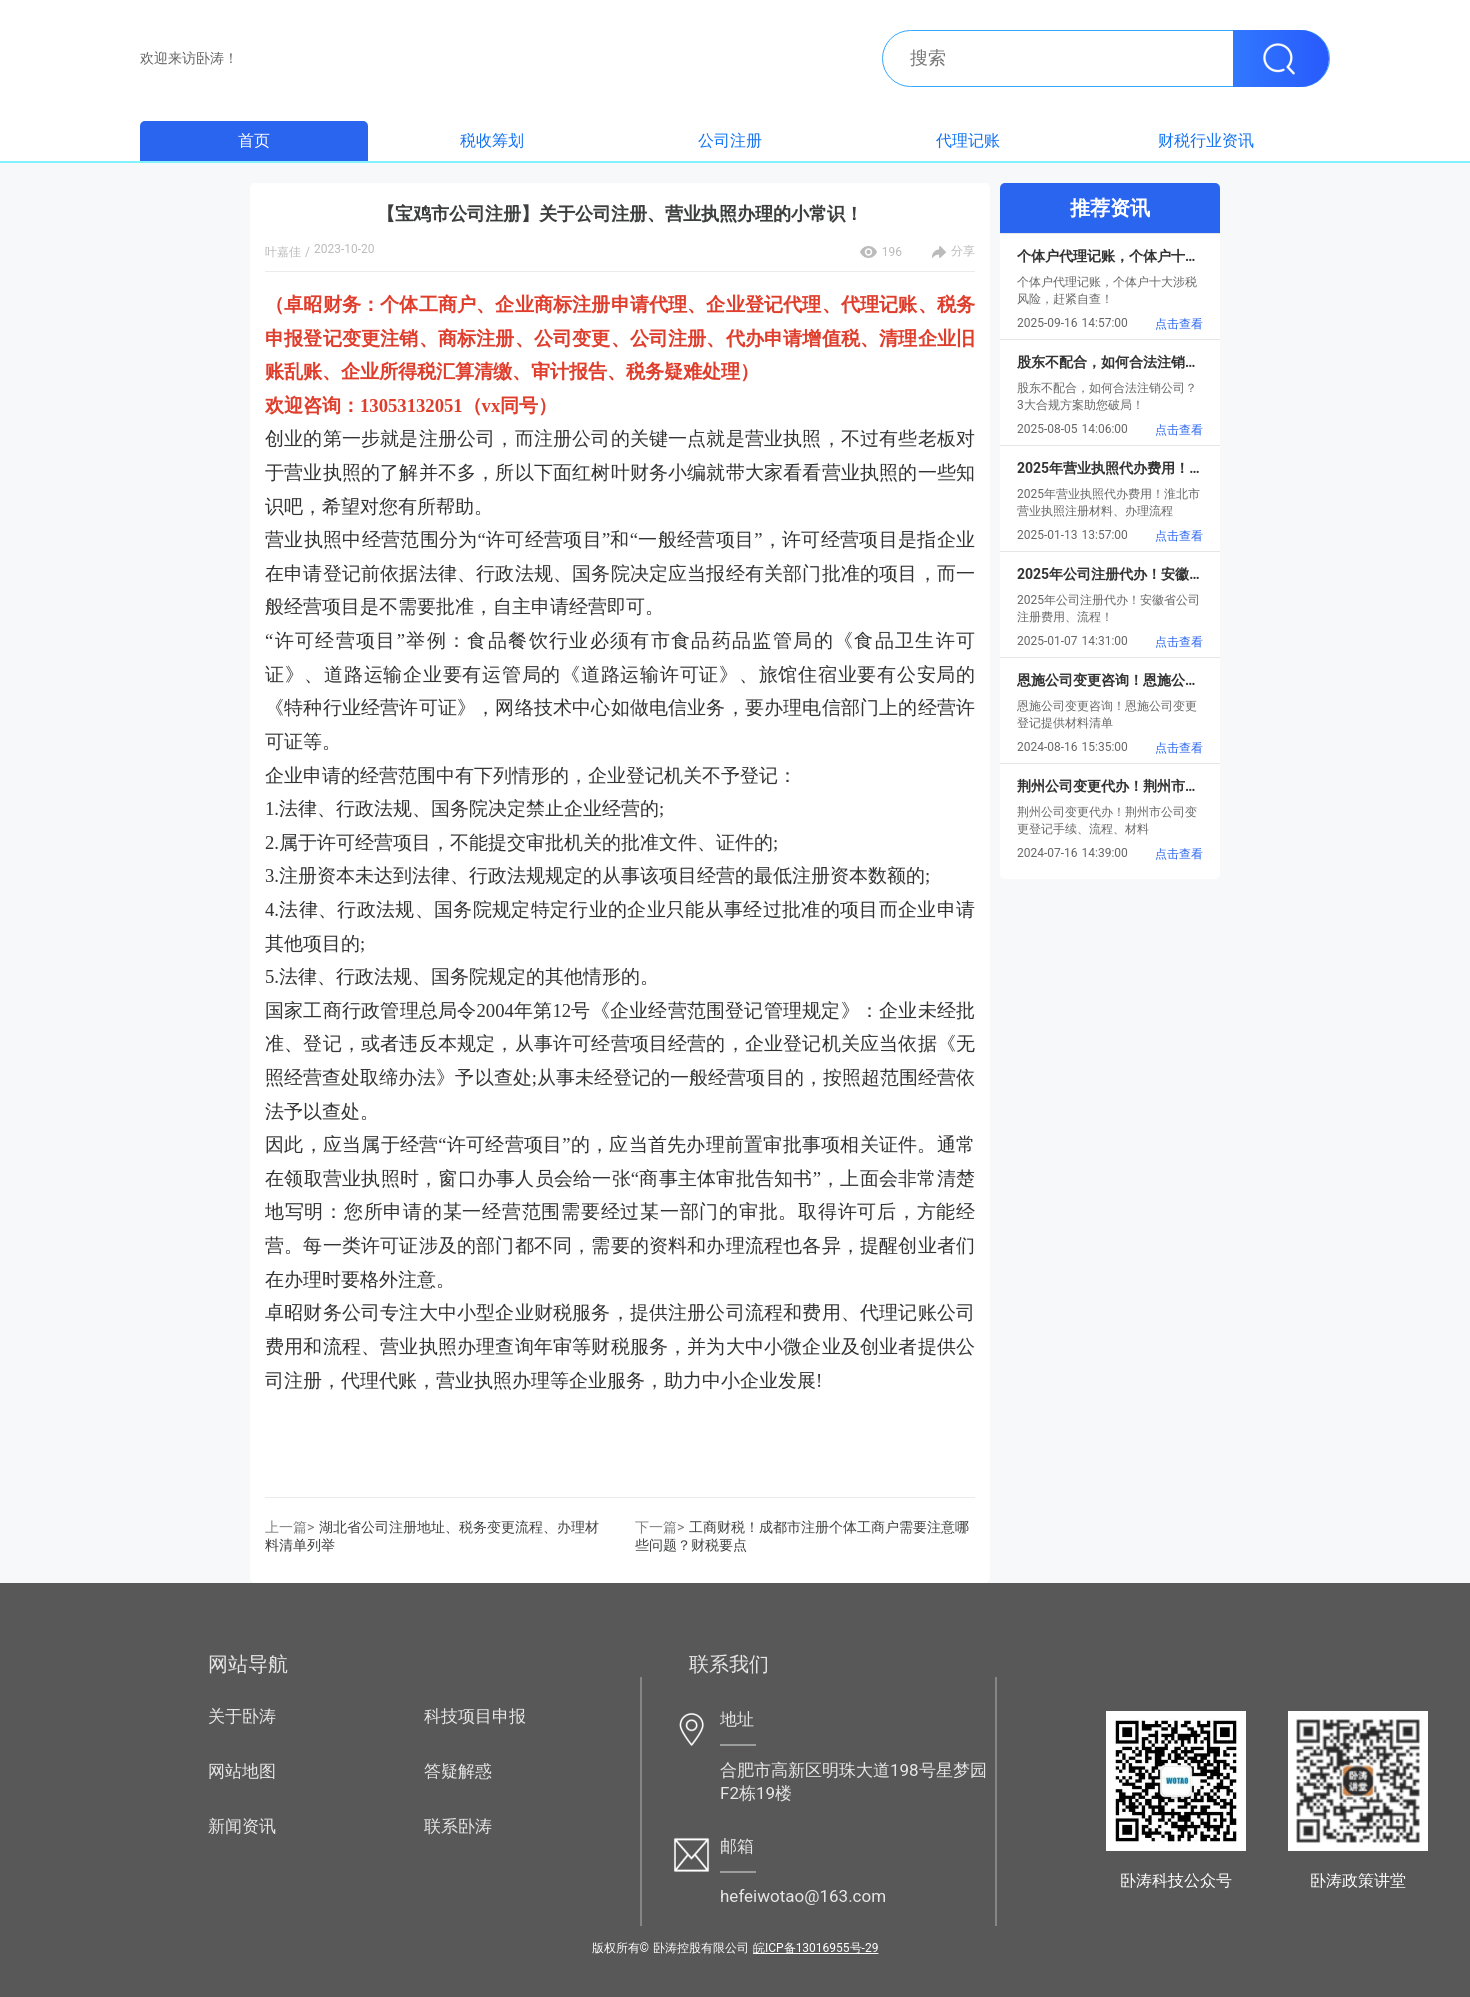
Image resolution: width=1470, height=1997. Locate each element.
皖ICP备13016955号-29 (815, 1948)
